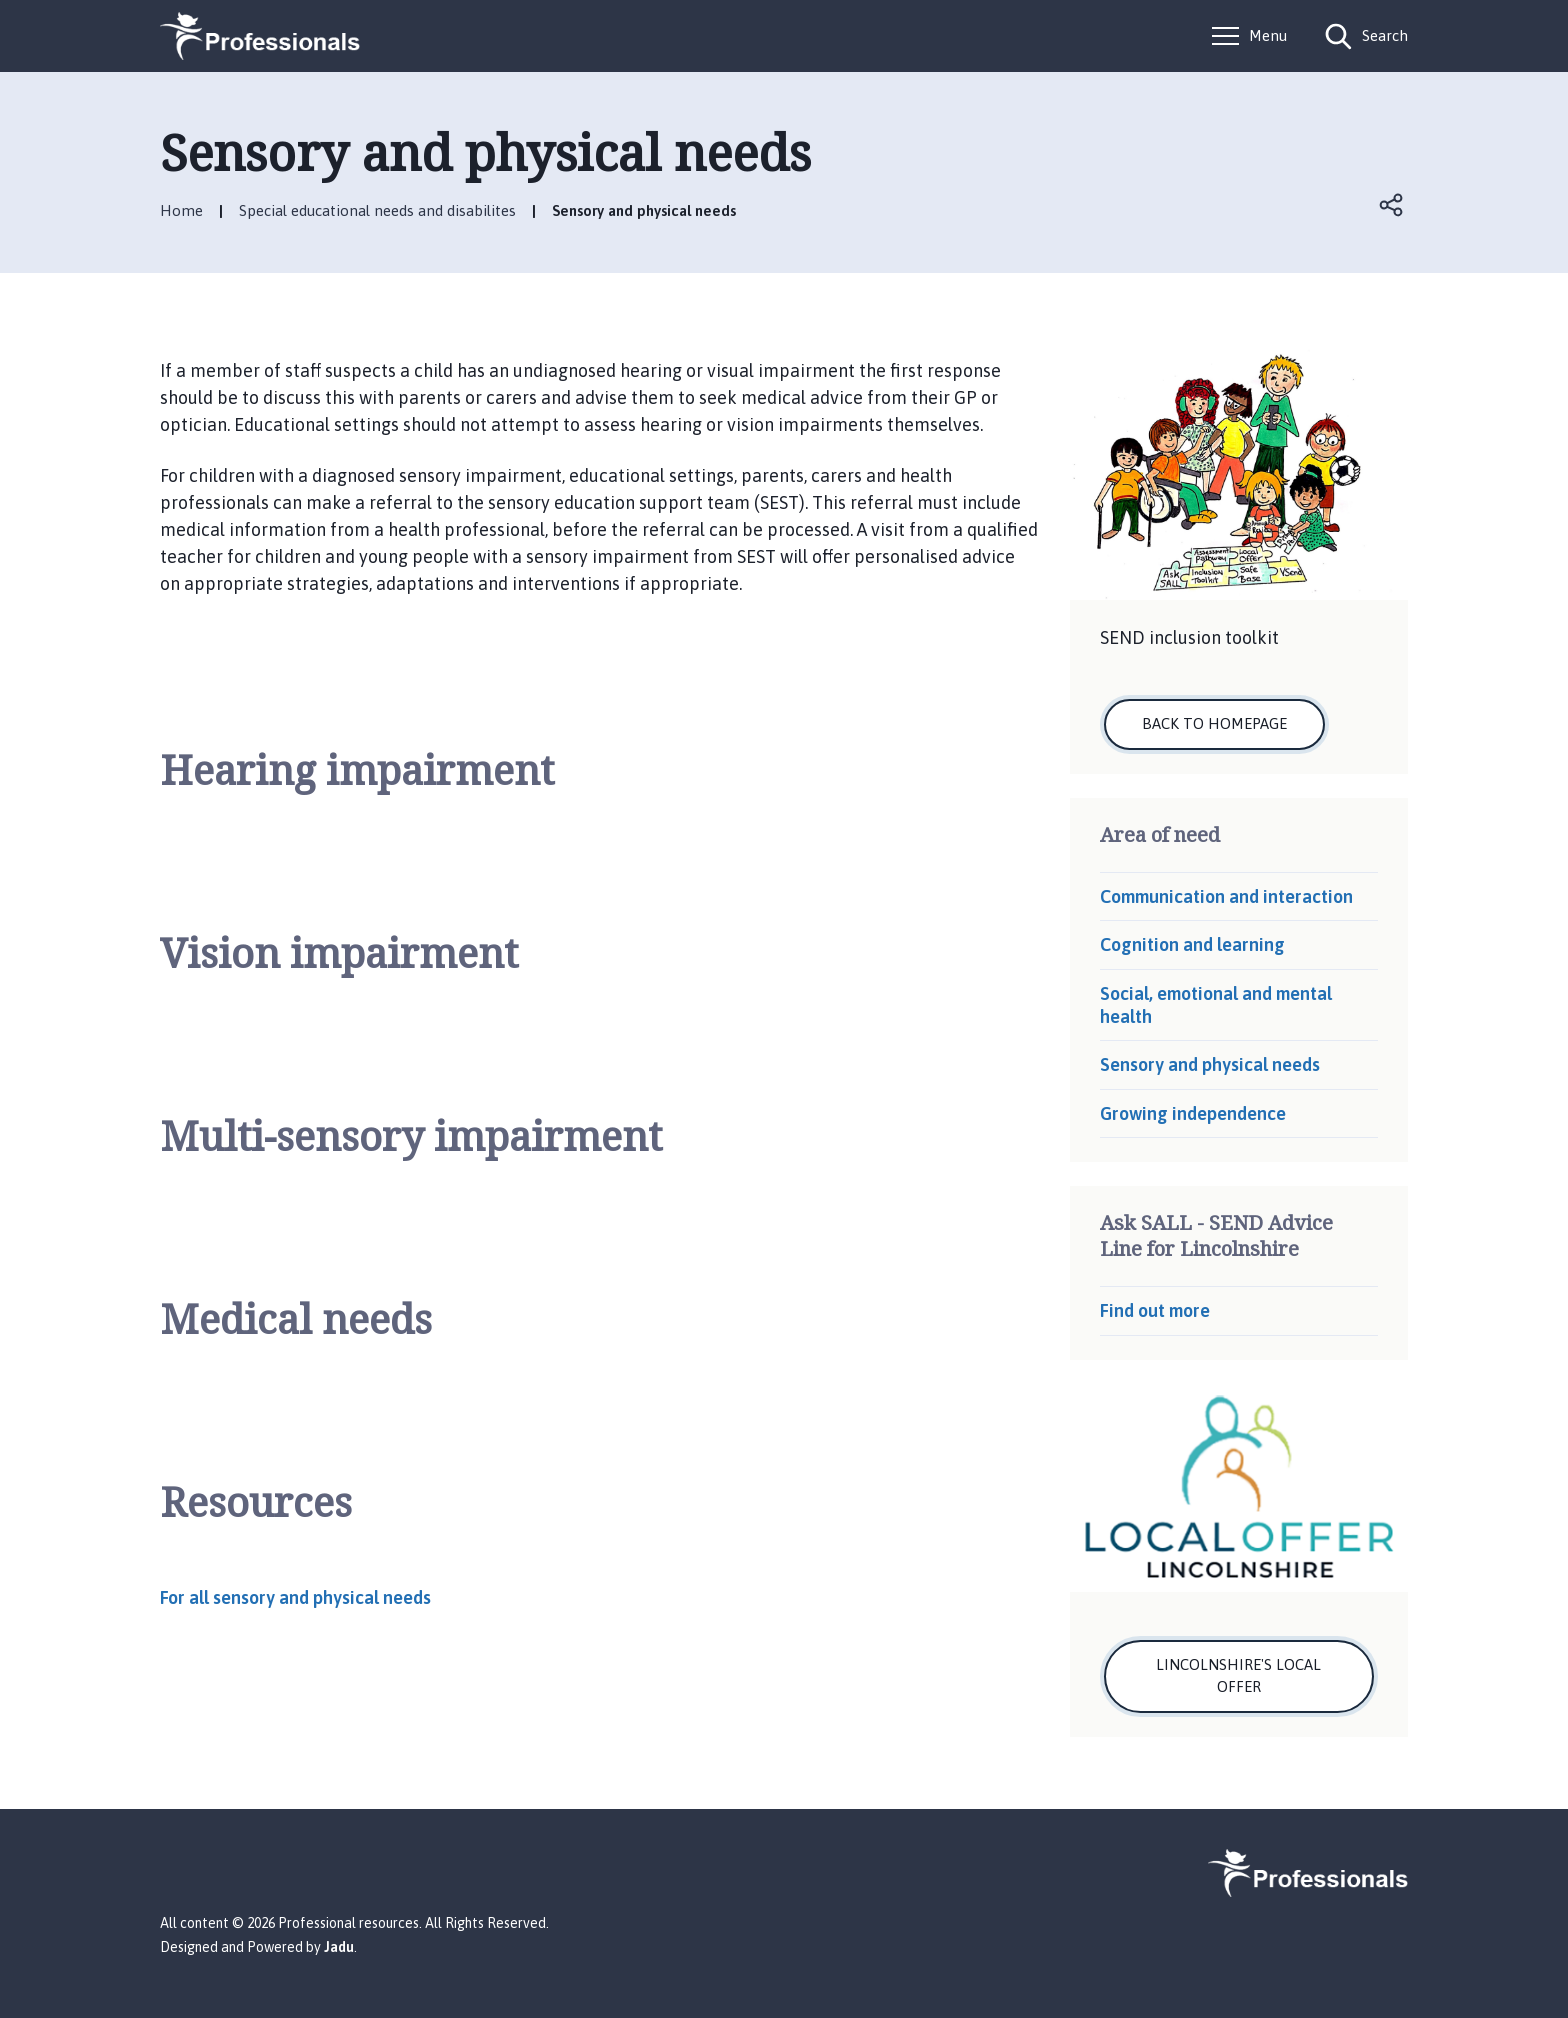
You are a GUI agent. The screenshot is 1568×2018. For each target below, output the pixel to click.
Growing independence (1193, 1113)
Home (181, 210)
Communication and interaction (1226, 896)
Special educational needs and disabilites (377, 210)
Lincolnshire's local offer (1238, 1676)
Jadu (339, 1947)
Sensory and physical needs (1210, 1064)
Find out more (1155, 1310)
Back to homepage (1214, 723)
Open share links (1392, 205)
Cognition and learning (1192, 944)
